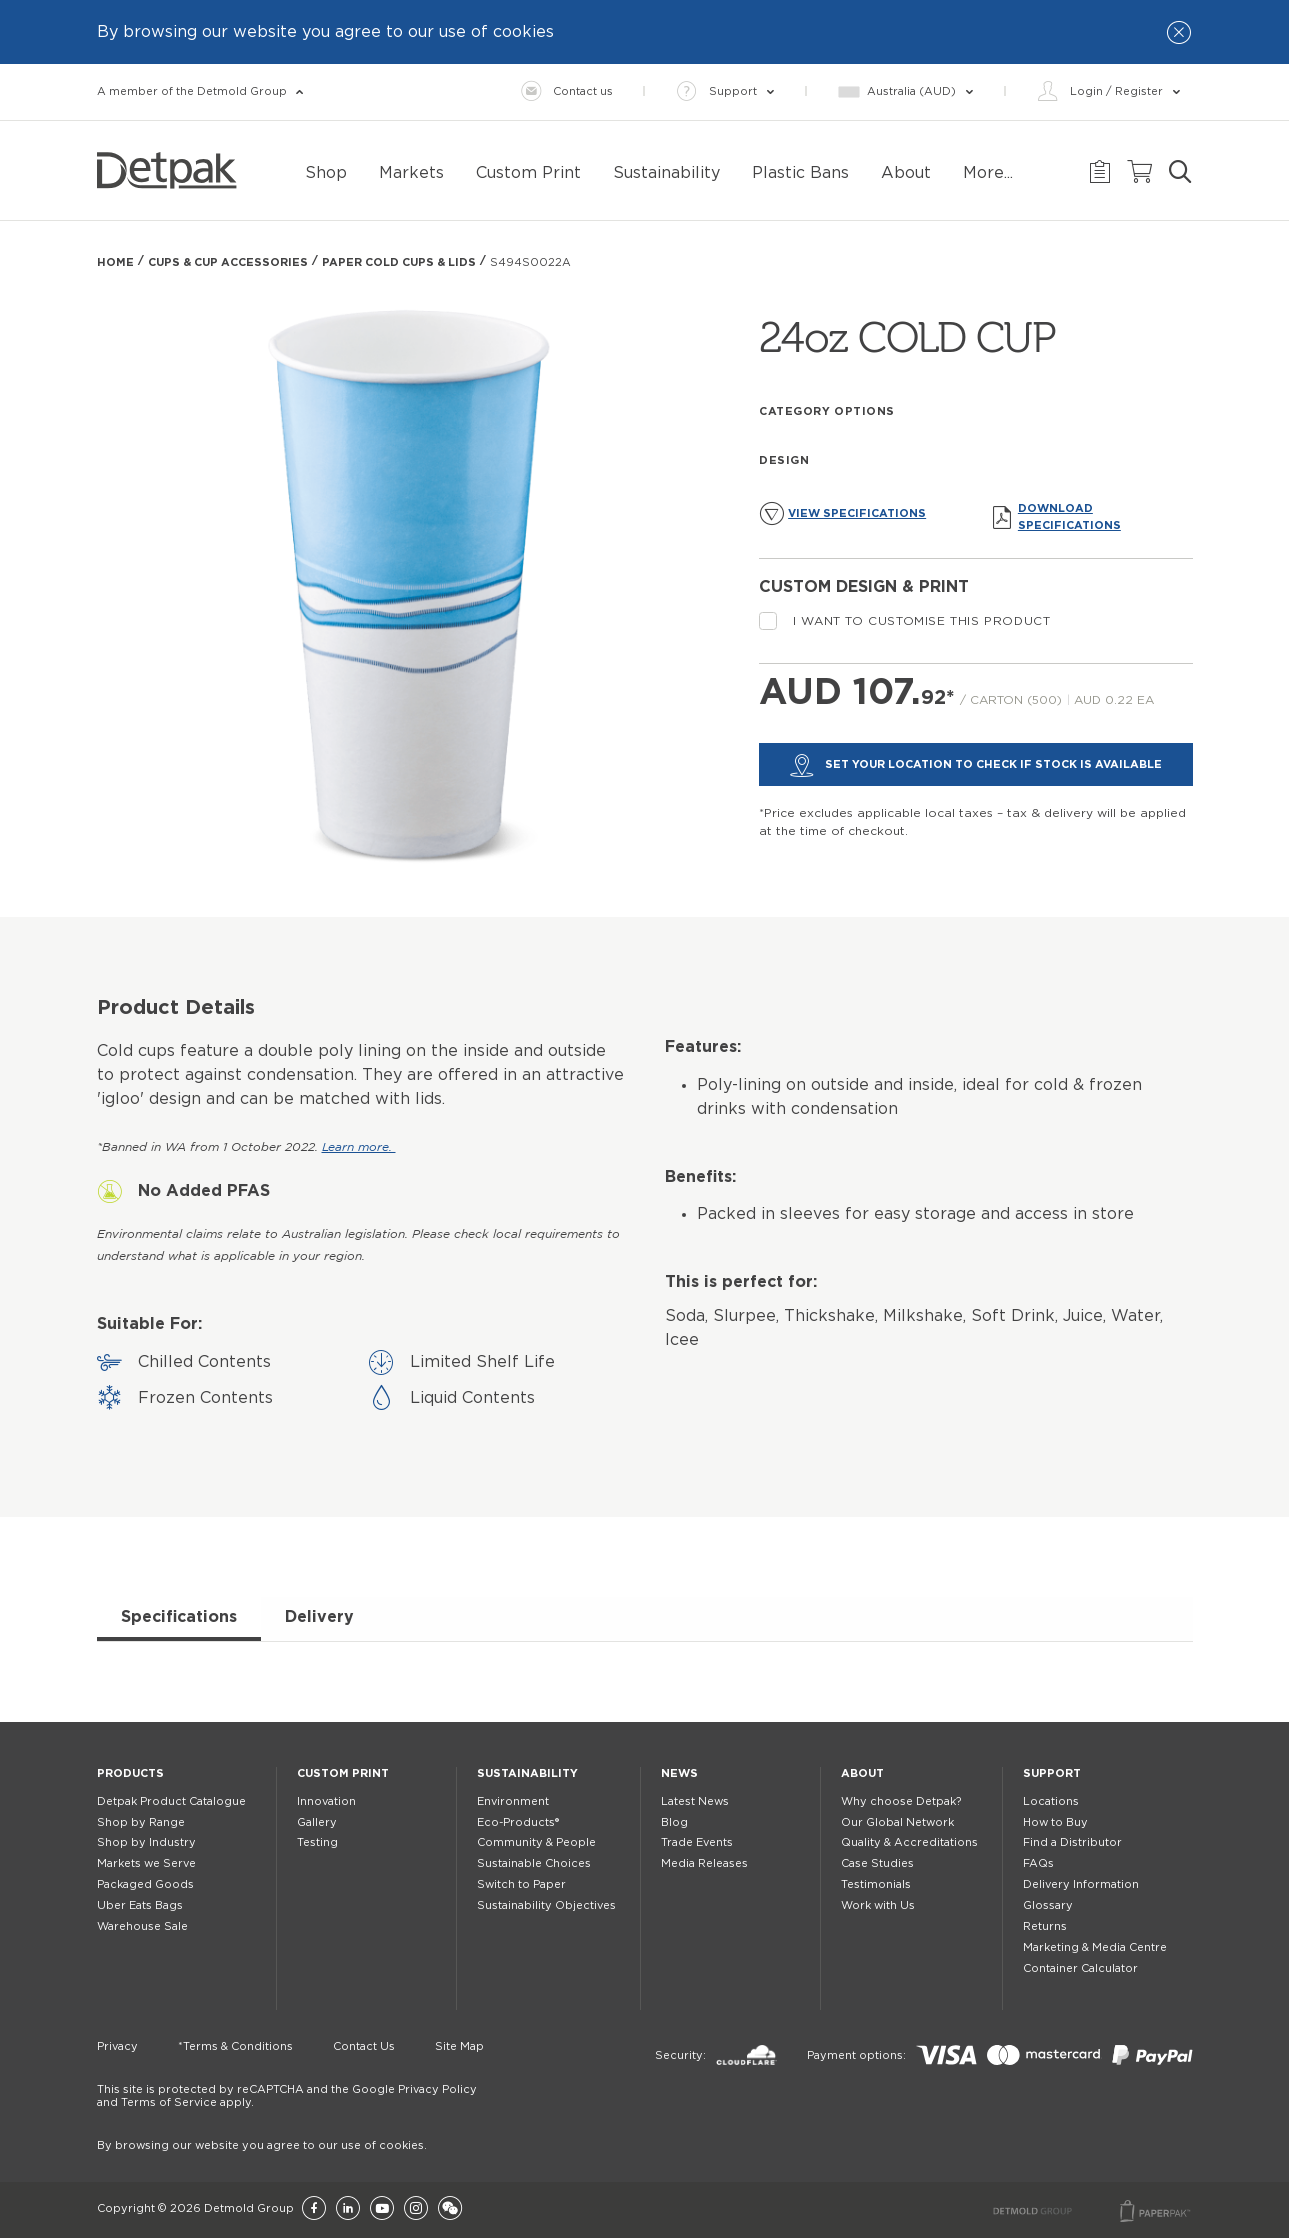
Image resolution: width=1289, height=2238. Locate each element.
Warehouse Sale (142, 1926)
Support (1052, 1773)
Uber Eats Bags (140, 1905)
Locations (1051, 1801)
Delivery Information (1081, 1884)
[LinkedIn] (348, 2209)
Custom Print (343, 1773)
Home (115, 262)
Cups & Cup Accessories (228, 262)
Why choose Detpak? (901, 1801)
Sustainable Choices (534, 1863)
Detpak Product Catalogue (171, 1801)
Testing (317, 1842)
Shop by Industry (146, 1842)
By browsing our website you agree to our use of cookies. (262, 2145)
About (862, 1773)
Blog (674, 1822)
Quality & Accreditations (909, 1842)
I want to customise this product (904, 621)
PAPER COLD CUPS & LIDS (399, 262)
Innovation (326, 1801)
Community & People (536, 1842)
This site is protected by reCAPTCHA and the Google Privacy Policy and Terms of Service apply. (287, 2096)
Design (784, 460)
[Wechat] (450, 2209)
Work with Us (878, 1905)
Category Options (827, 411)
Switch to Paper (521, 1884)
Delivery (319, 1617)
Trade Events (697, 1842)
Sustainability (527, 1773)
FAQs (1038, 1863)
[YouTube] (382, 2209)
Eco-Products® (518, 1822)
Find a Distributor (1072, 1842)
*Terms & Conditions (235, 2046)
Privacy (117, 2046)
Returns (1045, 1926)
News (679, 1773)
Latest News (695, 1801)
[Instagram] (416, 2209)
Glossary (1048, 1905)
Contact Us (364, 2046)
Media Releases (704, 1863)
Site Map (459, 2046)
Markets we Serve (146, 1863)
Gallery (317, 1822)
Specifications (179, 1617)
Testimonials (876, 1884)
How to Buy (1055, 1822)
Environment (513, 1801)
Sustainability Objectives (546, 1905)
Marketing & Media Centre (1095, 1947)
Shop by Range (141, 1822)
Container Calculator (1080, 1968)
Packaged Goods (145, 1884)
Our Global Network (897, 1822)
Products (130, 1773)
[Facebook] (314, 2209)
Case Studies (877, 1863)
